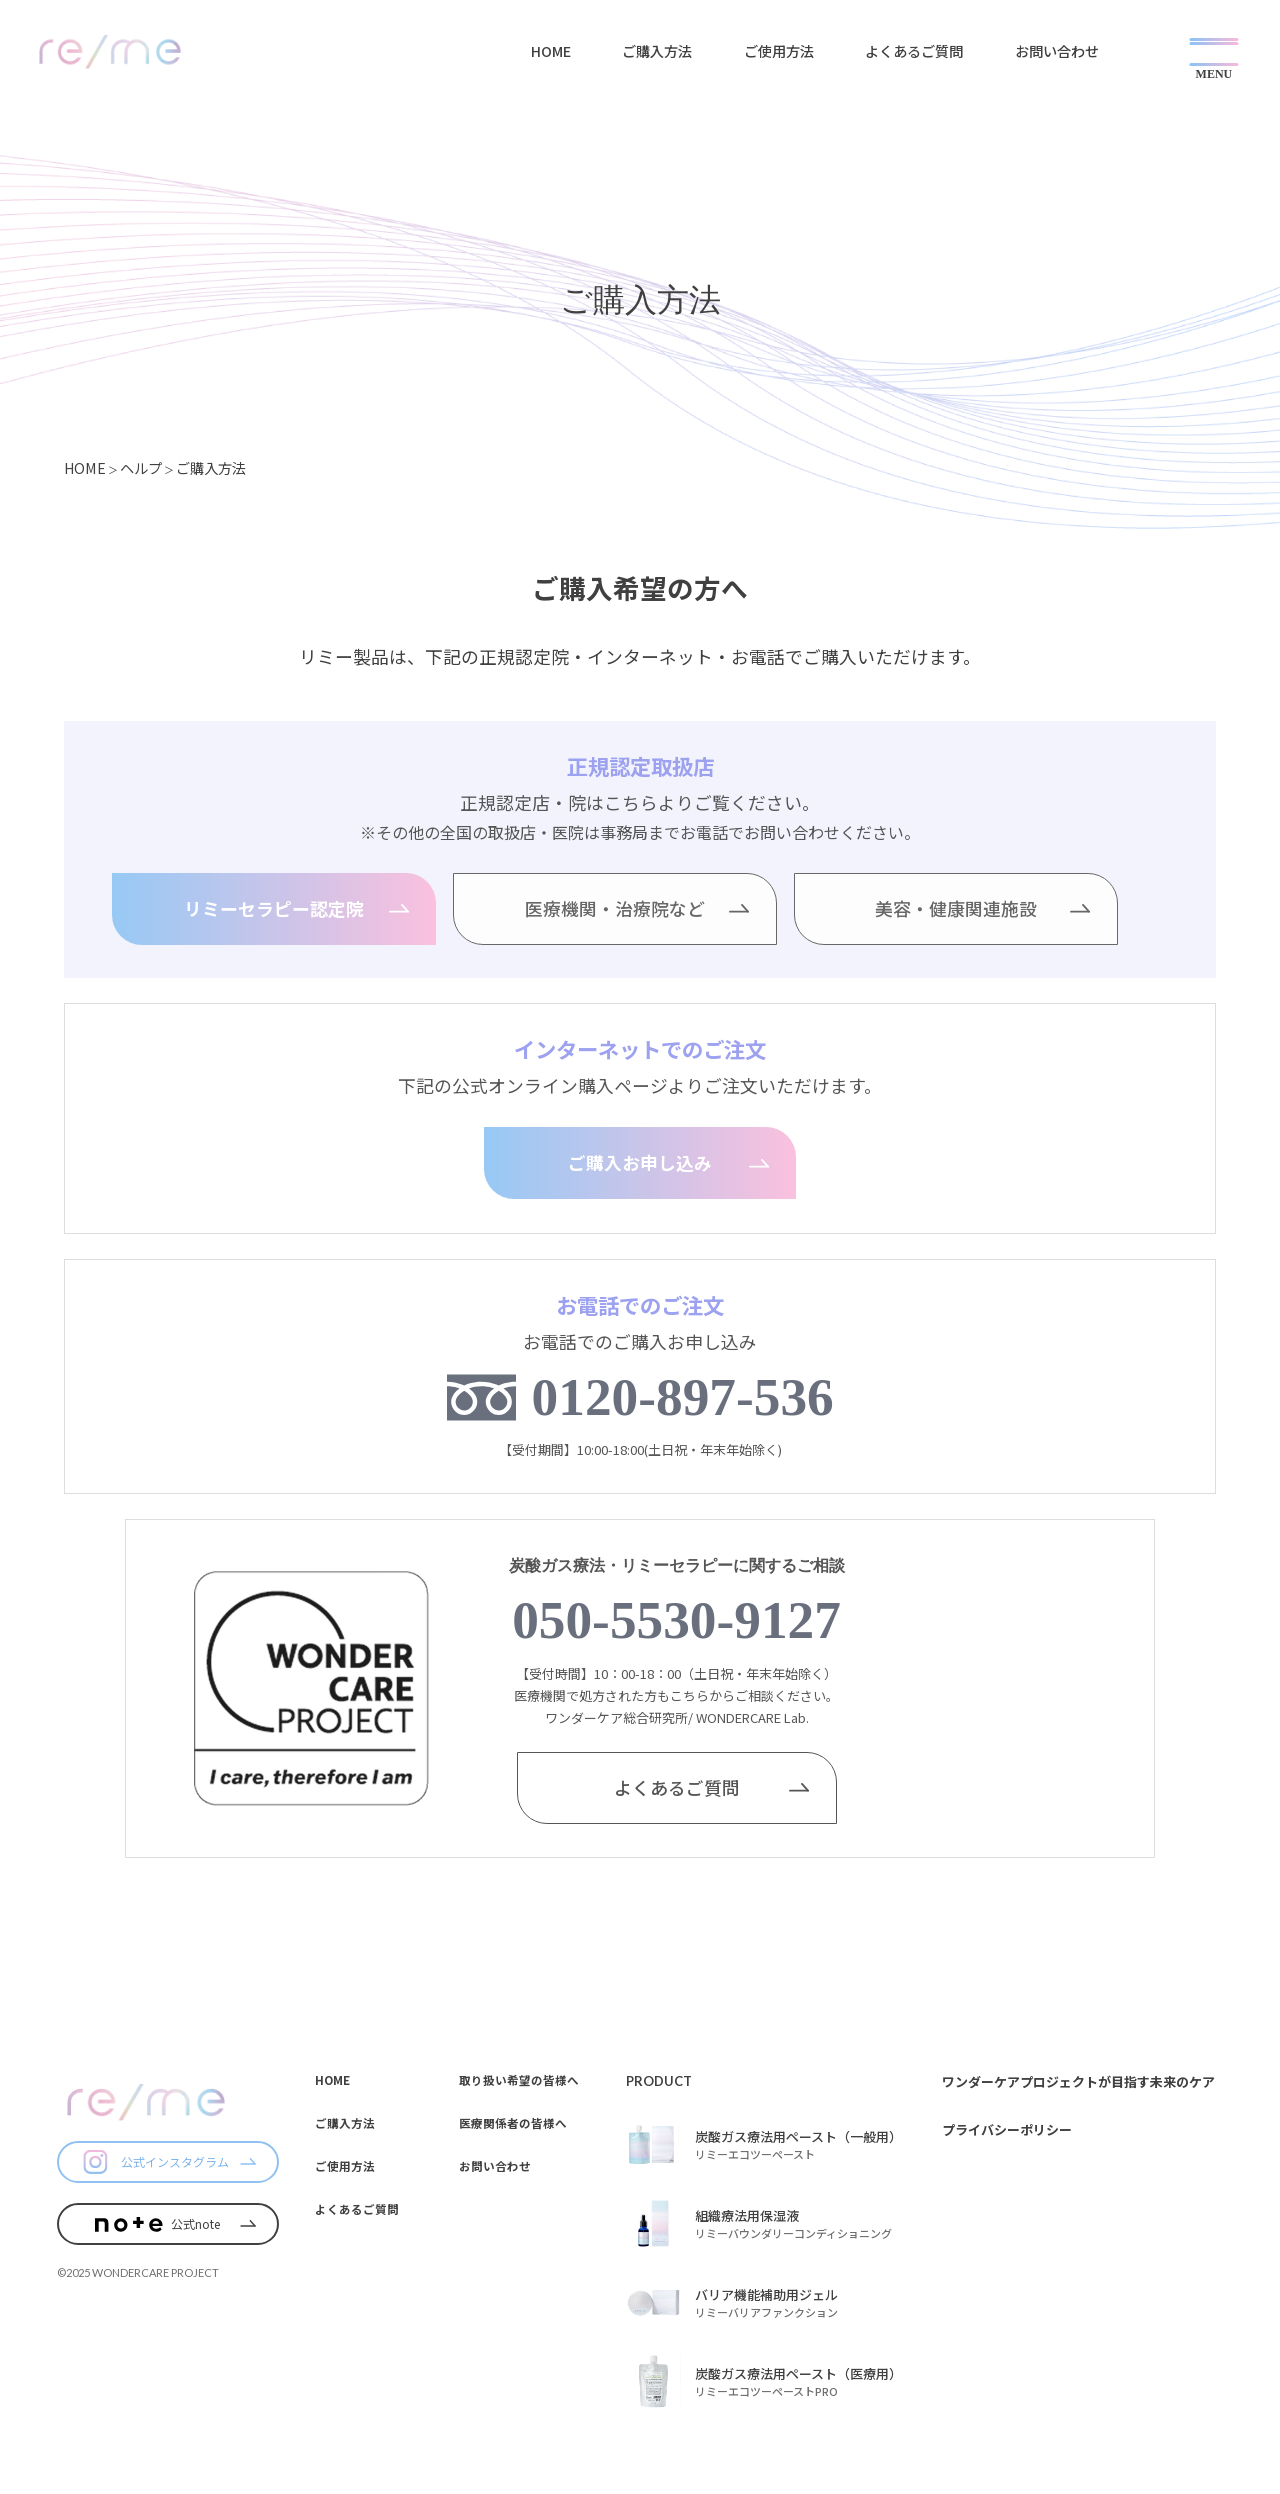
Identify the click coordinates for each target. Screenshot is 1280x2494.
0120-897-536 (683, 1397)
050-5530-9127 (676, 1620)
